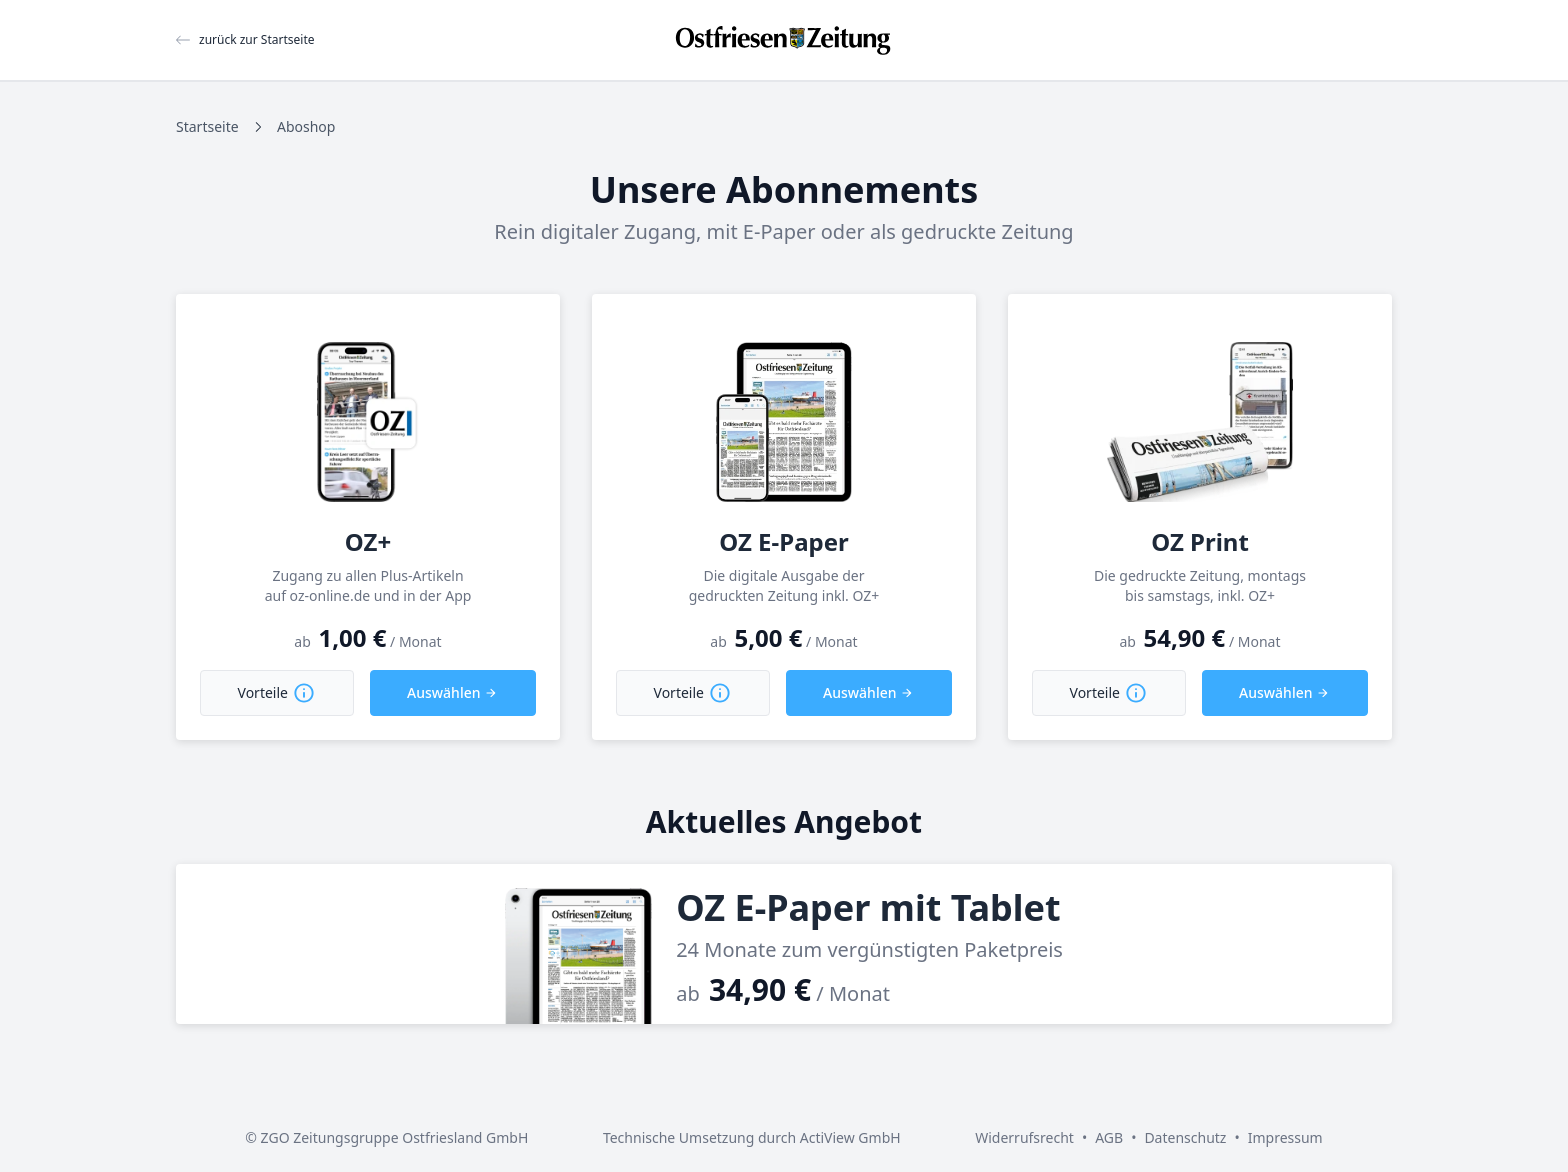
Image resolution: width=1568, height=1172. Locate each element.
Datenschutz (1185, 1137)
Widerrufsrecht (1024, 1137)
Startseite (207, 126)
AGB (1109, 1137)
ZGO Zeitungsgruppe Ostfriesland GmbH (395, 1137)
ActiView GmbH (850, 1137)
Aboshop (306, 126)
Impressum (1285, 1137)
